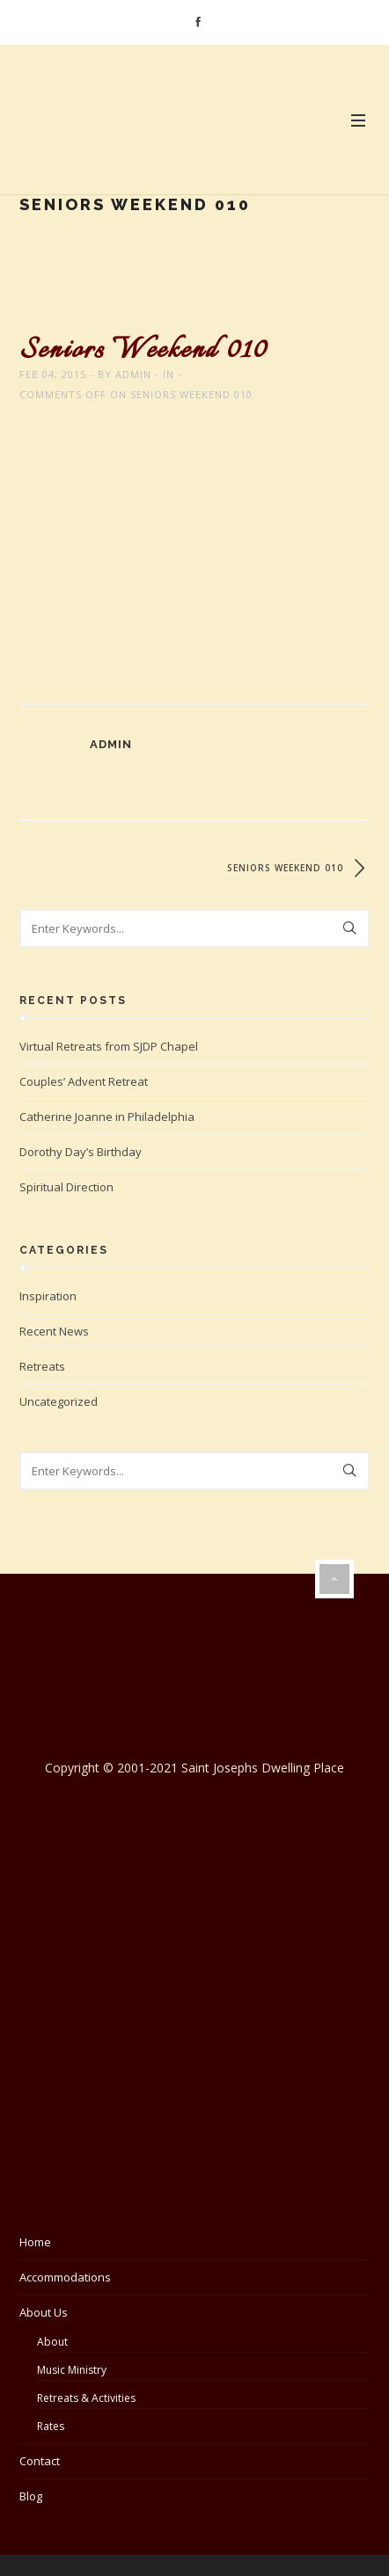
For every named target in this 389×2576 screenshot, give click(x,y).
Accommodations (65, 2277)
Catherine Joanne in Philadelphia (106, 1116)
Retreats (42, 1366)
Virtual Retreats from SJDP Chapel (108, 1046)
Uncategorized (58, 1401)
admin (133, 374)
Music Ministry (71, 2369)
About (52, 2341)
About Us (43, 2312)
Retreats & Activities (86, 2397)
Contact (39, 2461)
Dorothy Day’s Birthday (80, 1152)
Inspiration (48, 1296)
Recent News (54, 1331)
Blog (30, 2496)
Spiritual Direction (66, 1187)
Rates (50, 2426)
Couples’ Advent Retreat (83, 1081)
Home (35, 2242)
